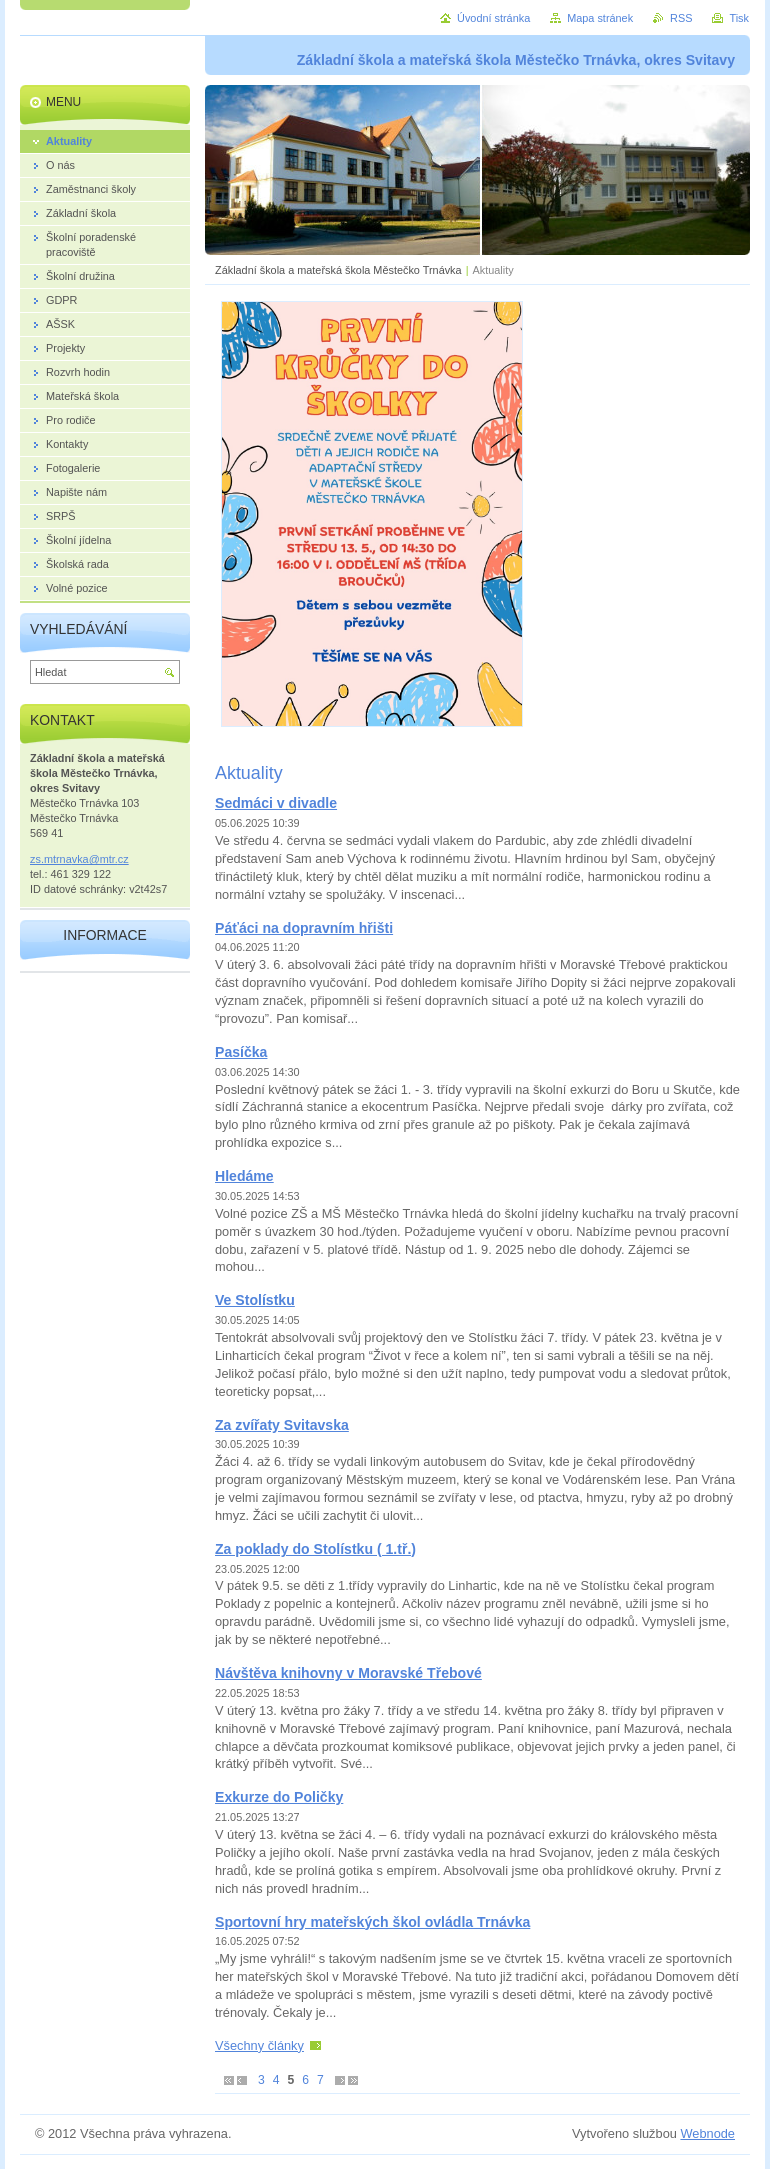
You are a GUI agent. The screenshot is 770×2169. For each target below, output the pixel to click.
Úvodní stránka (493, 18)
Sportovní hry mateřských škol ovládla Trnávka (372, 1922)
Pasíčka (241, 1052)
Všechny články (259, 2045)
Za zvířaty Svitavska (282, 1425)
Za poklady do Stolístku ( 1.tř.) (315, 1549)
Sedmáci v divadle (276, 803)
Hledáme (244, 1176)
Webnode (707, 2133)
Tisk (739, 18)
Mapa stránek (600, 18)
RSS (681, 18)
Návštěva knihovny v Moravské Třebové (348, 1673)
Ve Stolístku (255, 1300)
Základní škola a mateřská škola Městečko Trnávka (338, 270)
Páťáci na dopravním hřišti (304, 928)
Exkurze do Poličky (279, 1797)
